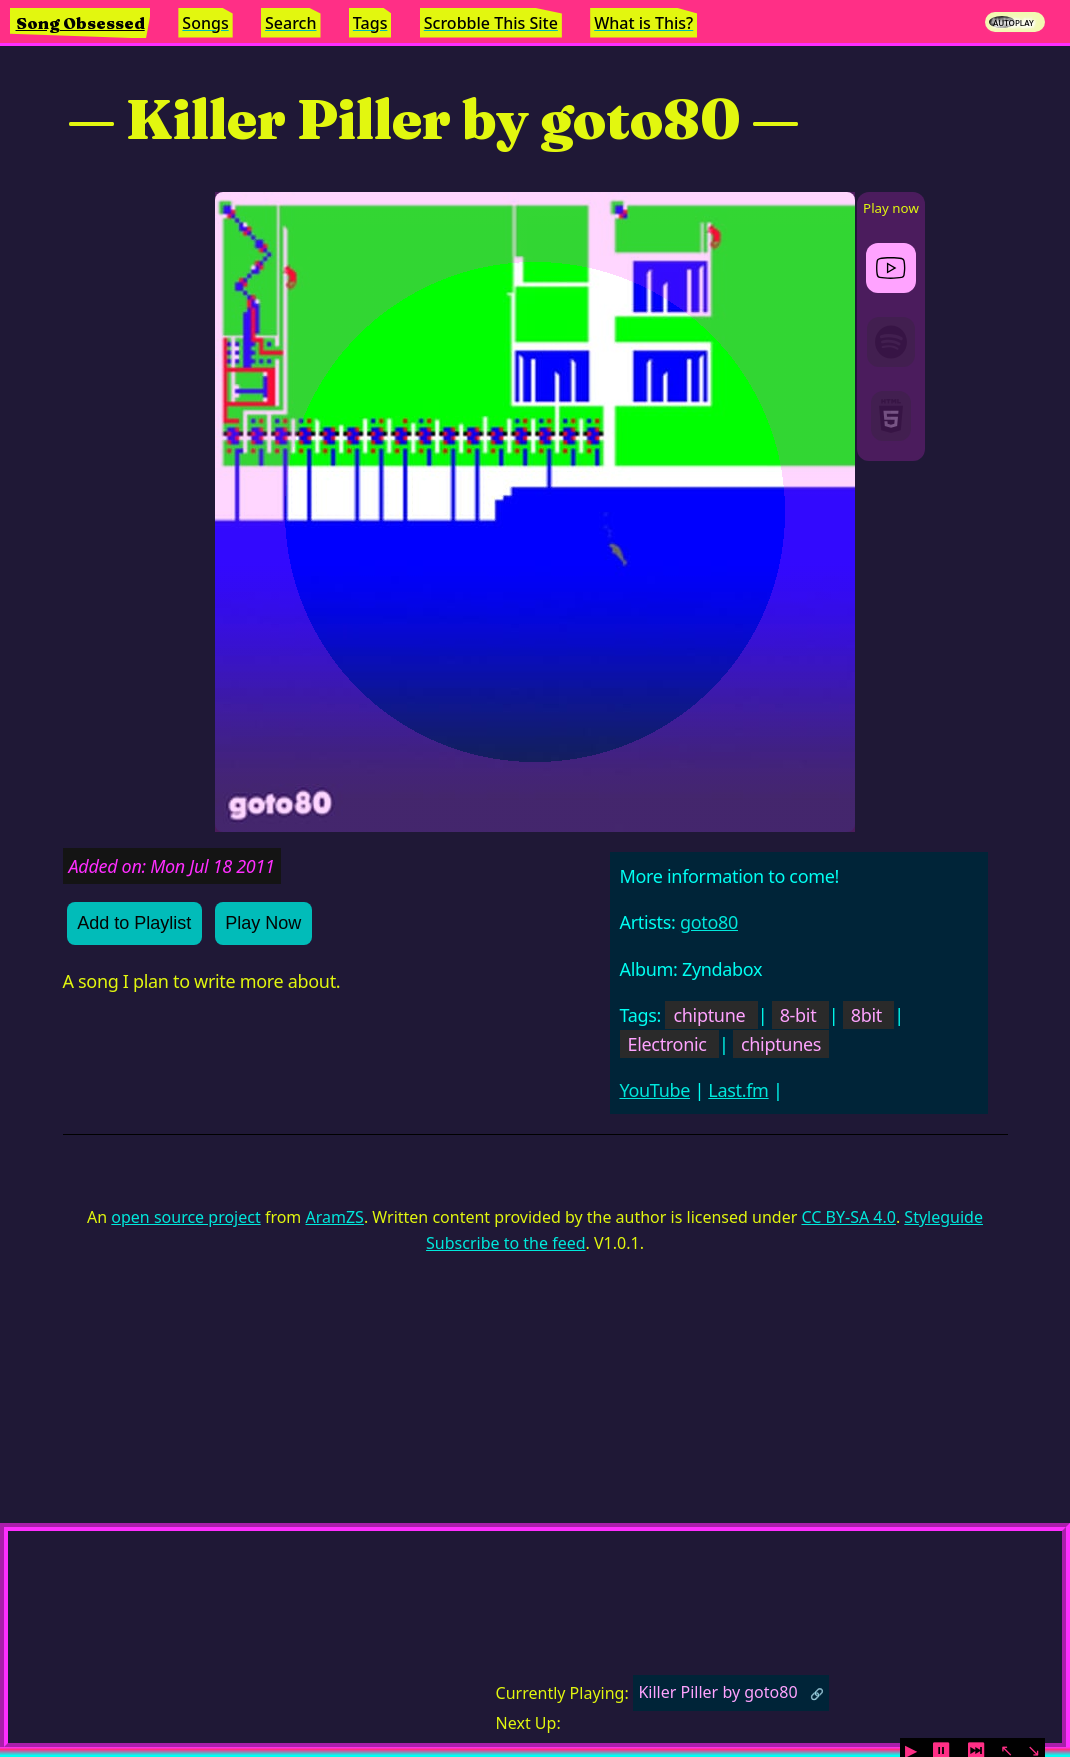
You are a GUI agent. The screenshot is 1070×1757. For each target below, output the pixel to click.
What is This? (643, 23)
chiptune (709, 1015)
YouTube (655, 1090)
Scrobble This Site (491, 23)
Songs (205, 23)
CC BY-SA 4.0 (848, 1217)
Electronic (667, 1044)
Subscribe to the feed (505, 1243)
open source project (185, 1217)
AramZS (335, 1217)
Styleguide (943, 1217)
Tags (370, 23)
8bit (866, 1015)
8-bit (798, 1015)
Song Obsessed (80, 23)
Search (290, 23)
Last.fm (738, 1090)
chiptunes (781, 1044)
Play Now (263, 923)
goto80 (709, 922)
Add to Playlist (134, 923)
